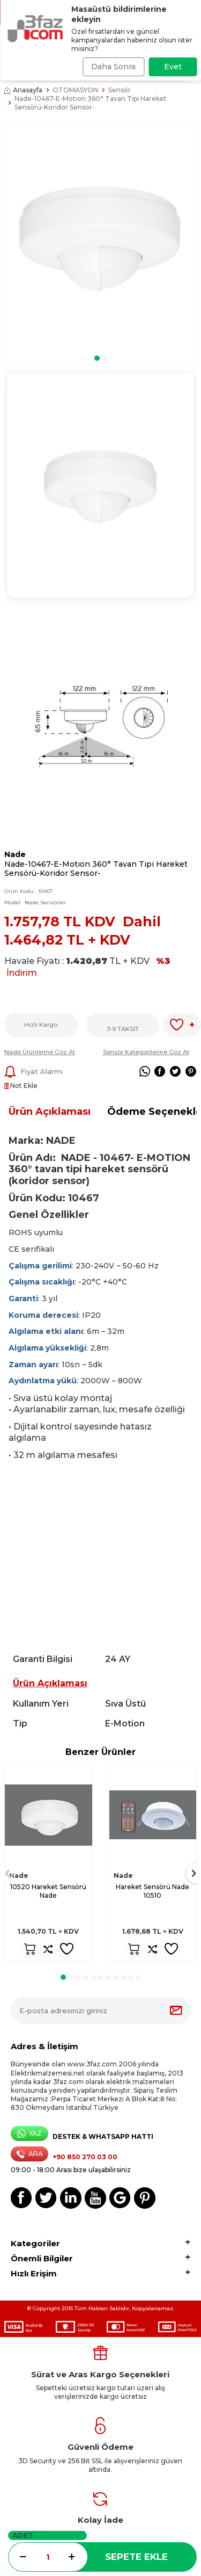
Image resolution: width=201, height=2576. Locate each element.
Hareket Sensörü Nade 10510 (152, 1891)
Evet (173, 66)
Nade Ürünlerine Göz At (39, 1052)
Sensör (119, 90)
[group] (100, 236)
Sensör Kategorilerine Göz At (146, 1052)
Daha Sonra (113, 66)
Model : (35, 902)
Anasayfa (23, 90)
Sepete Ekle (136, 2556)
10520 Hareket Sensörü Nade (48, 1891)
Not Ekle (21, 1086)
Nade (15, 854)
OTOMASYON (75, 90)
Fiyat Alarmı (33, 1072)
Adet (22, 2535)
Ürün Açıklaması (50, 1112)
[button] (97, 358)
